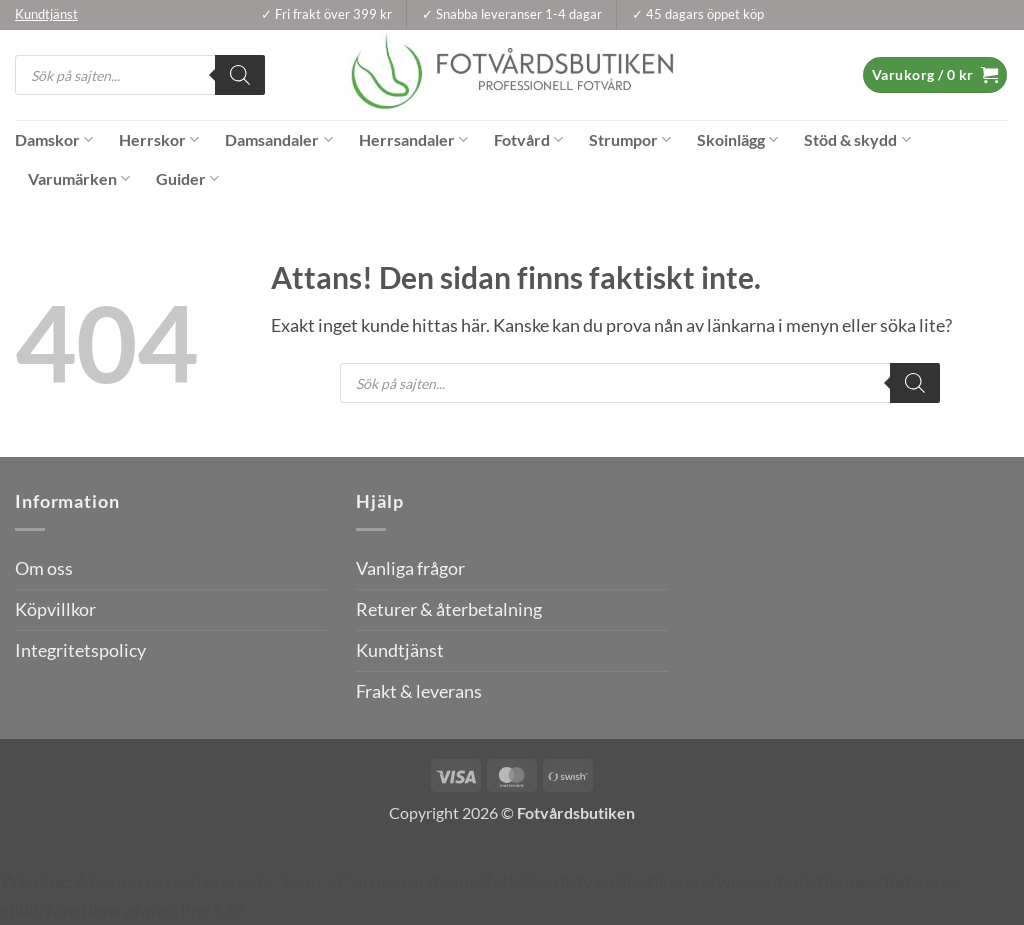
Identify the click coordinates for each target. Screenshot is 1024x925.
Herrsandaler (413, 140)
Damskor (54, 140)
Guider (187, 179)
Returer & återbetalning (449, 609)
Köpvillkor (55, 609)
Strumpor (630, 140)
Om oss (44, 568)
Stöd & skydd (857, 140)
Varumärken (79, 179)
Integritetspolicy (80, 650)
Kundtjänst (400, 650)
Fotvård (528, 140)
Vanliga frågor (410, 568)
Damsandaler (278, 140)
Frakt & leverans (419, 691)
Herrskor (159, 140)
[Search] (240, 75)
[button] (935, 75)
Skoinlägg (737, 140)
